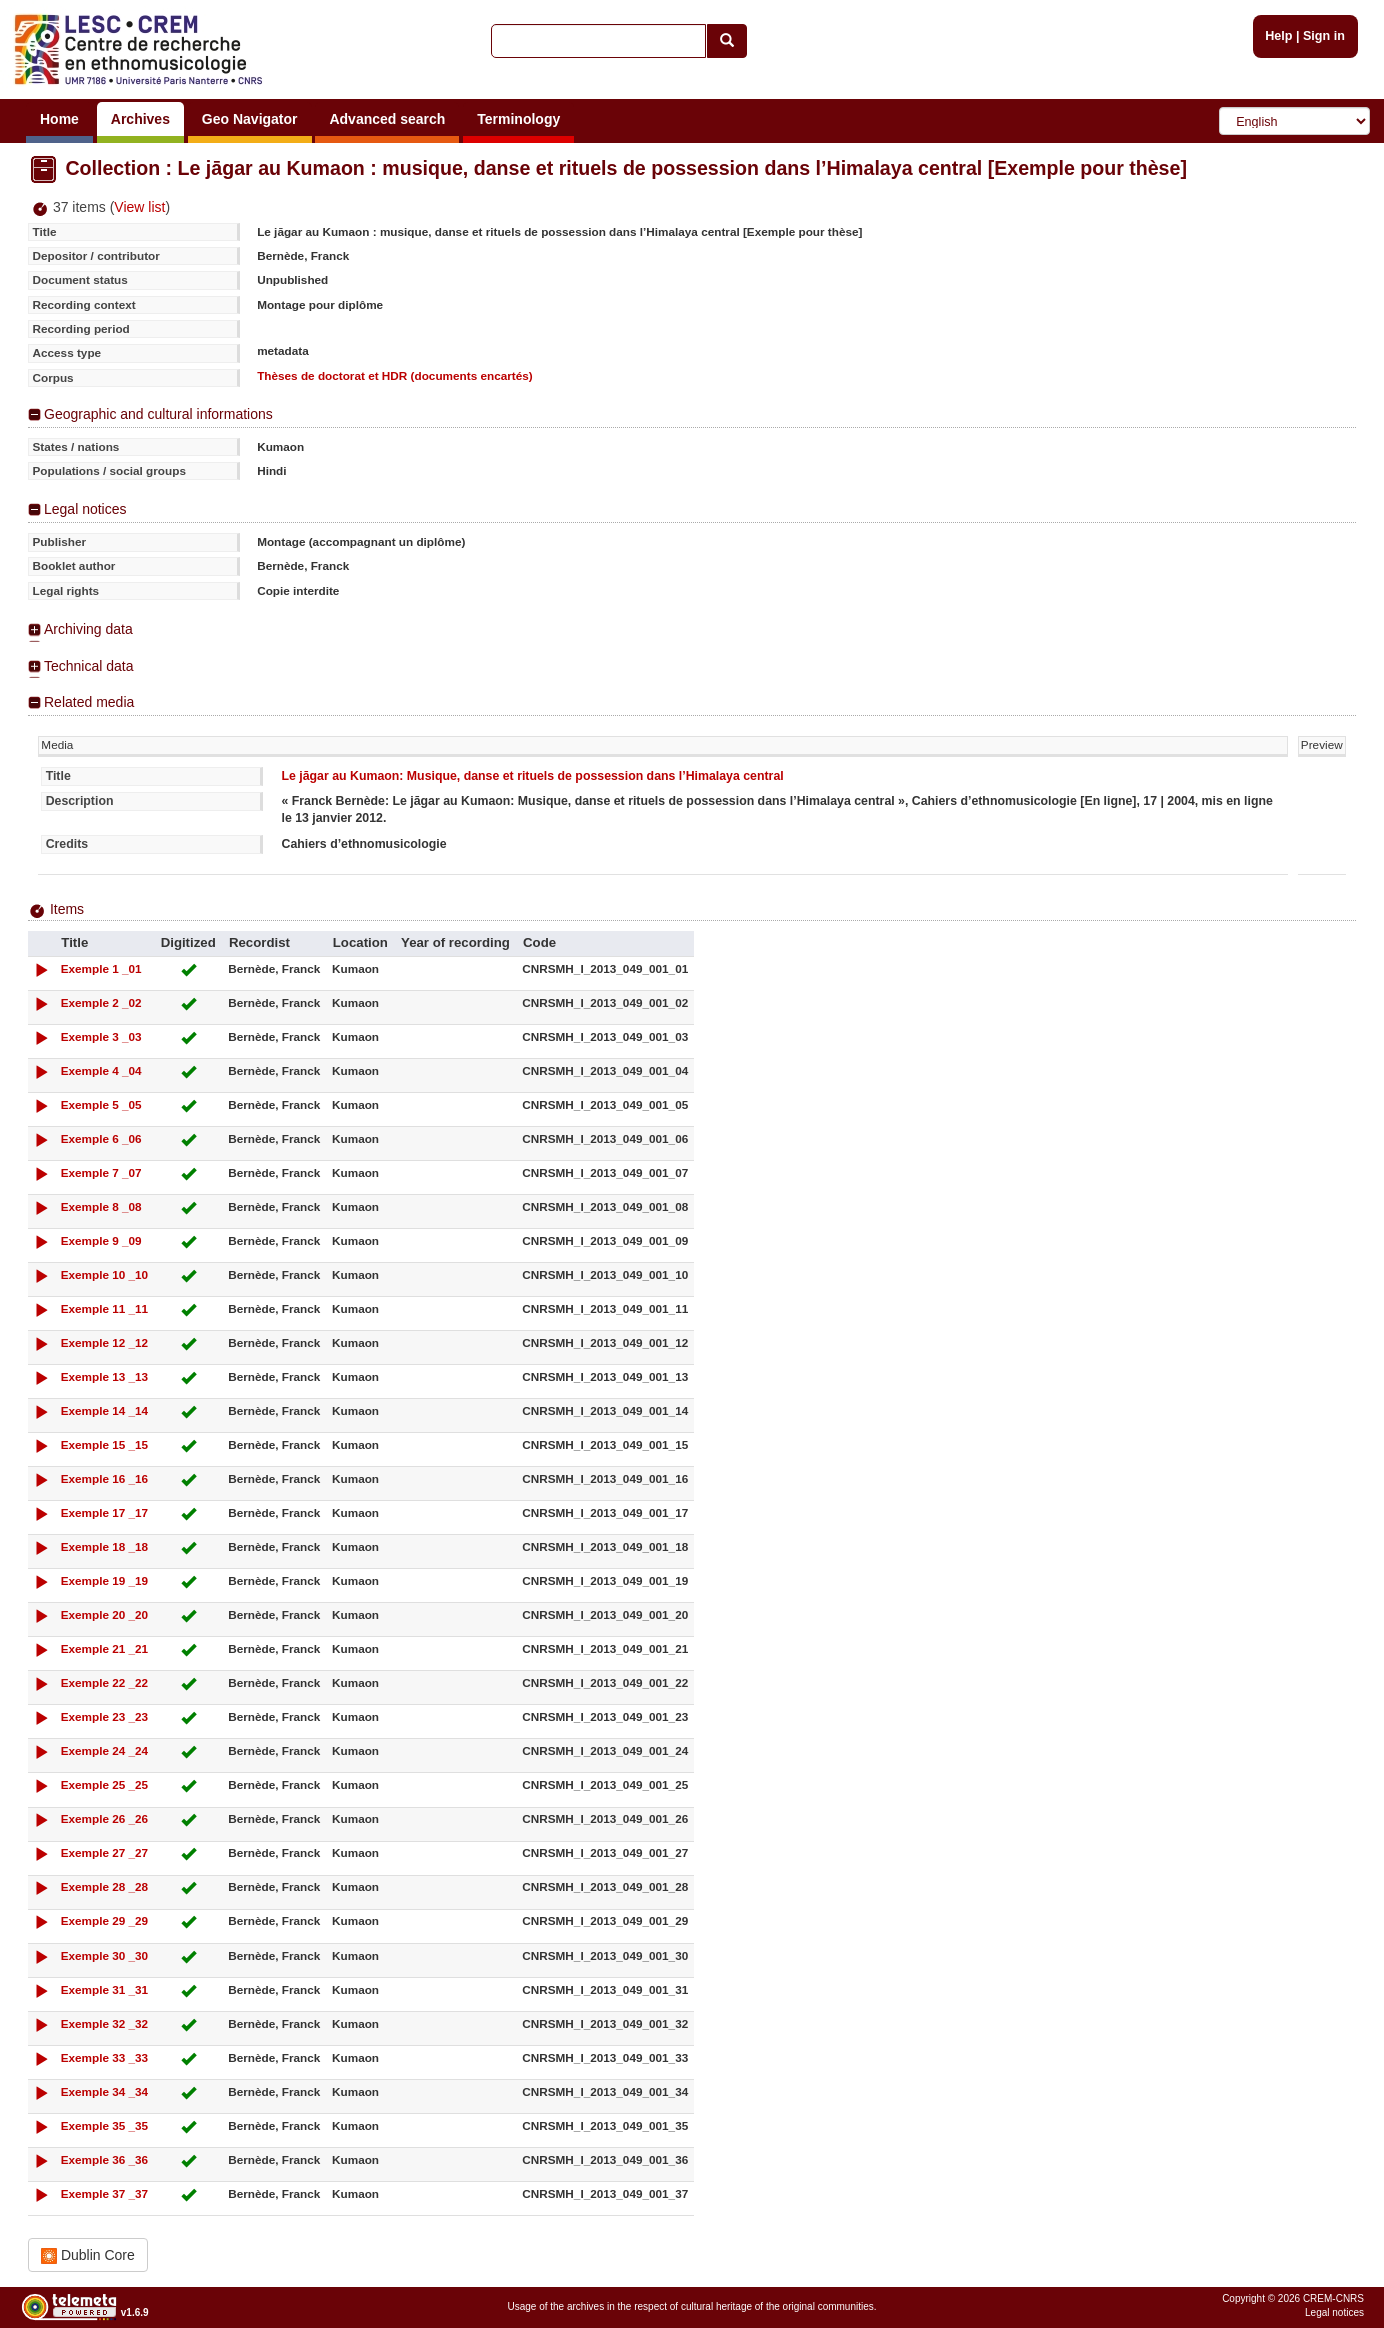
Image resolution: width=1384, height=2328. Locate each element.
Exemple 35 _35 (105, 2125)
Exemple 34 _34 (105, 2091)
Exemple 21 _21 (105, 1648)
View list (139, 207)
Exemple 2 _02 (101, 1002)
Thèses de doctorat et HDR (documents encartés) (395, 375)
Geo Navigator (250, 119)
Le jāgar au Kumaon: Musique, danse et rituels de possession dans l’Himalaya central (532, 776)
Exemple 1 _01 (101, 968)
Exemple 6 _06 (101, 1138)
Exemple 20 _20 (105, 1614)
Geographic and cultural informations (158, 414)
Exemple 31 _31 (105, 1989)
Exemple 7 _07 (101, 1172)
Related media (89, 702)
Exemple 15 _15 (105, 1444)
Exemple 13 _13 (105, 1376)
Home (59, 119)
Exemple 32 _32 (105, 2023)
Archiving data (88, 629)
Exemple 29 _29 (105, 1920)
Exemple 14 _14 (105, 1410)
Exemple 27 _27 (105, 1852)
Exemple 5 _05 (101, 1104)
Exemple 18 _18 (105, 1546)
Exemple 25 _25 (105, 1784)
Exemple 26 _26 (105, 1818)
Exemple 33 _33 (105, 2057)
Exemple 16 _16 (105, 1478)
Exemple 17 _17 (105, 1512)
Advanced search (387, 119)
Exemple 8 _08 (101, 1206)
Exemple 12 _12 (105, 1342)
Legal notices (85, 509)
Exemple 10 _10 (105, 1274)
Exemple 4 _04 (101, 1070)
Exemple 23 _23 (105, 1716)
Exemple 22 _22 (105, 1682)
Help (1278, 36)
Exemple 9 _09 (101, 1240)
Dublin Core (88, 2255)
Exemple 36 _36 (105, 2159)
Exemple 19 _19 (105, 1580)
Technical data (89, 666)
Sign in (1324, 36)
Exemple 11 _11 (105, 1308)
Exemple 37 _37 (105, 2193)
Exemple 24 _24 (105, 1750)
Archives (140, 119)
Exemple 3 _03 (101, 1036)
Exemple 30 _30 (105, 1955)
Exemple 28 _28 (105, 1886)
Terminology (518, 119)
